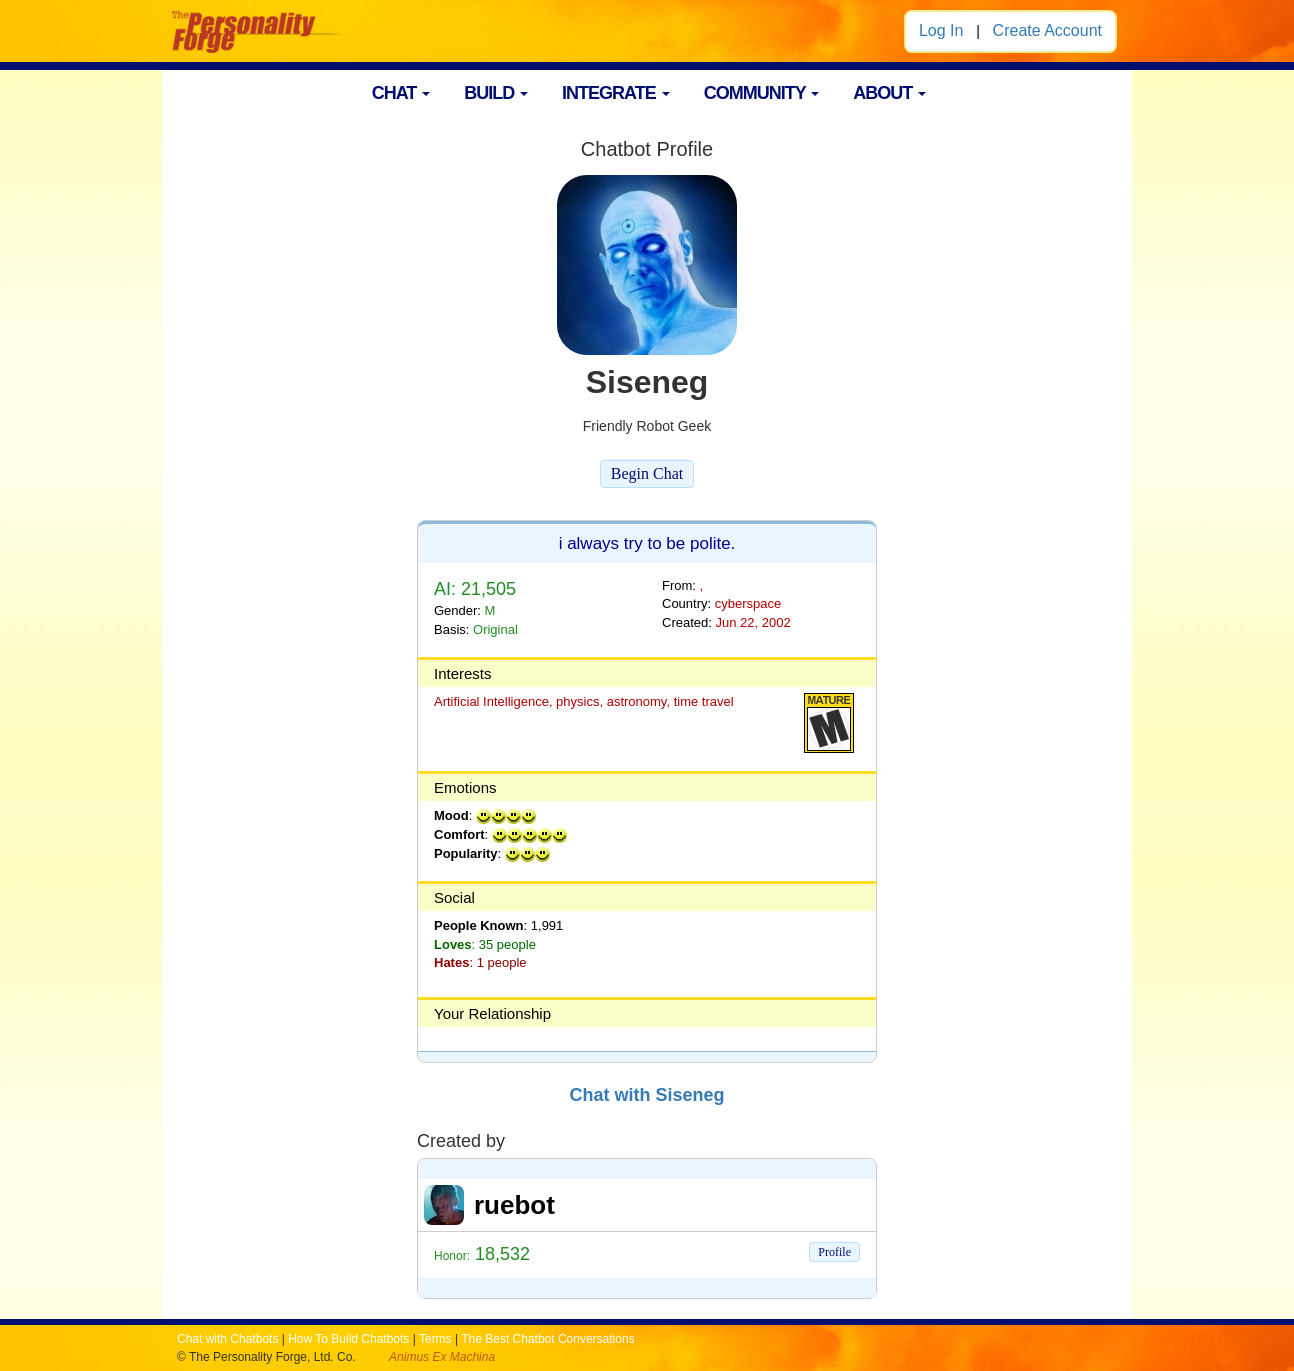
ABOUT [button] (889, 93)
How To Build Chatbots (348, 1339)
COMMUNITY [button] (762, 93)
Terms (435, 1339)
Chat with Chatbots (227, 1339)
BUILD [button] (496, 93)
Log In (941, 30)
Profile (834, 1252)
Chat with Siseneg (646, 1095)
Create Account (1047, 30)
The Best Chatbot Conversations (547, 1339)
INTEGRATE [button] (616, 93)
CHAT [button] (401, 93)
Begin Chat (647, 473)
